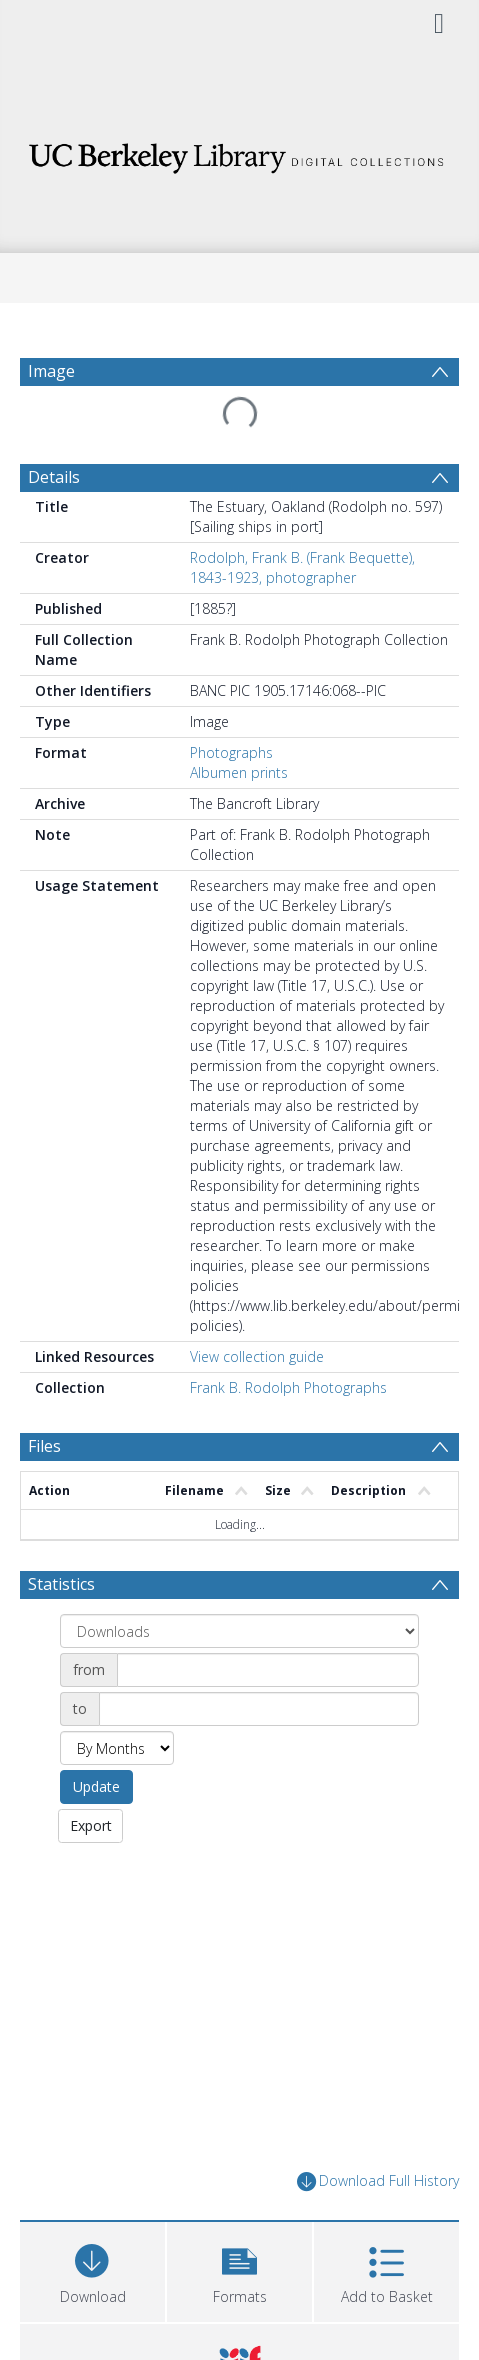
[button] (239, 2269)
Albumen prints (239, 772)
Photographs (231, 752)
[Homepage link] (239, 152)
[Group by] (239, 1631)
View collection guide (257, 1356)
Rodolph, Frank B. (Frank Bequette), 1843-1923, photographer (302, 567)
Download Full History (378, 2181)
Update (96, 1786)
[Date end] (259, 1709)
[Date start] (268, 1670)
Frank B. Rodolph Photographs (288, 1387)
